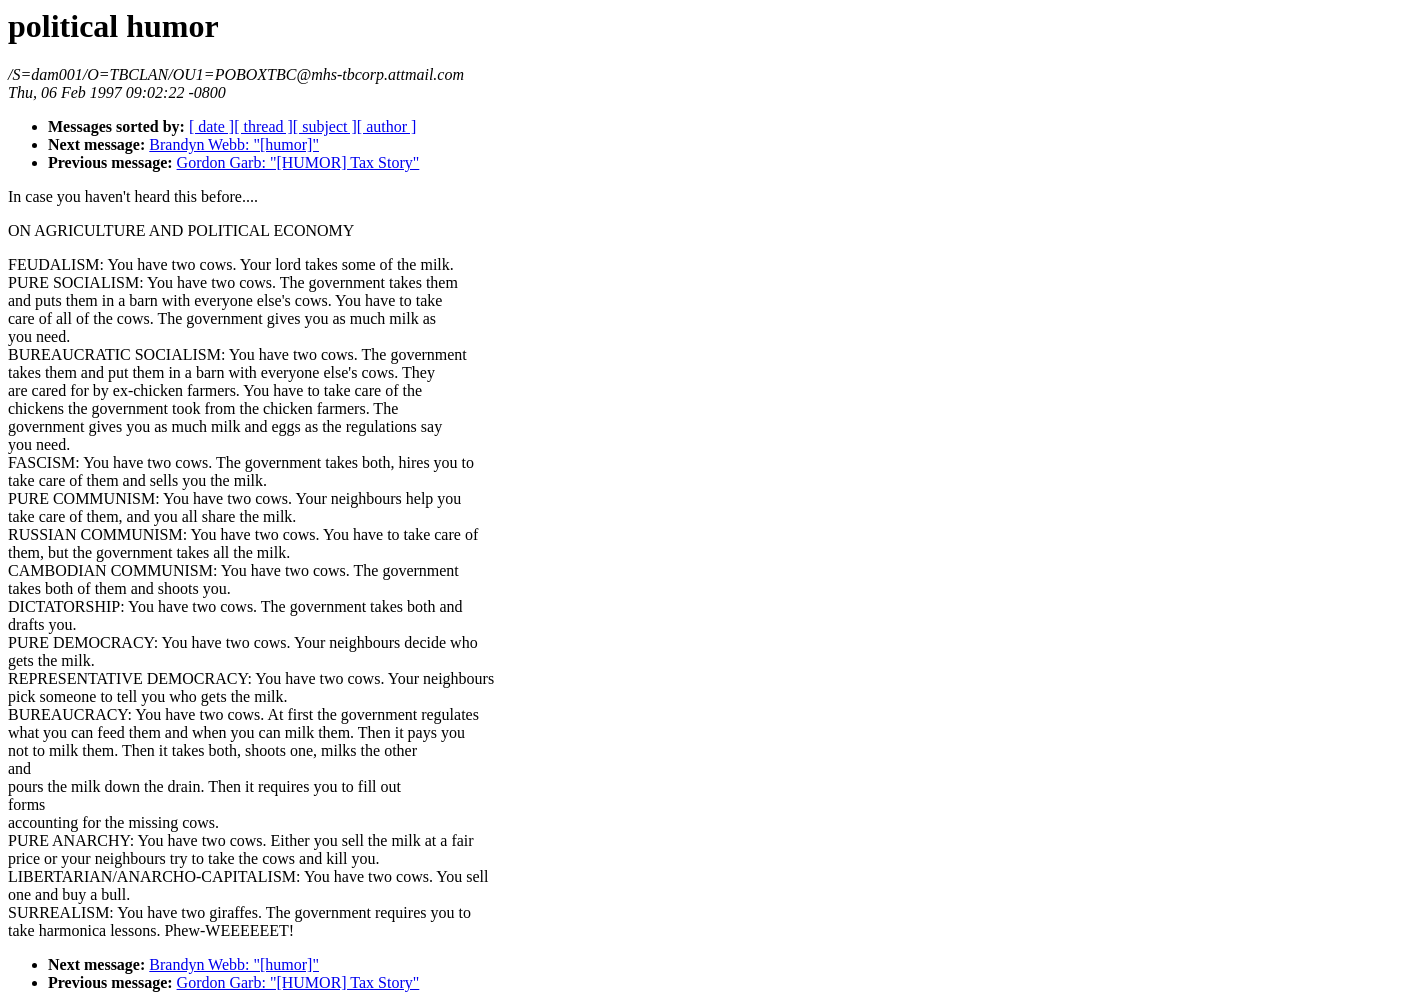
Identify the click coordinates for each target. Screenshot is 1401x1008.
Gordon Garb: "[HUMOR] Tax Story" (298, 162)
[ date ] (211, 126)
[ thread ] (263, 126)
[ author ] (387, 126)
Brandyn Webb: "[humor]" (234, 144)
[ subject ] (325, 126)
